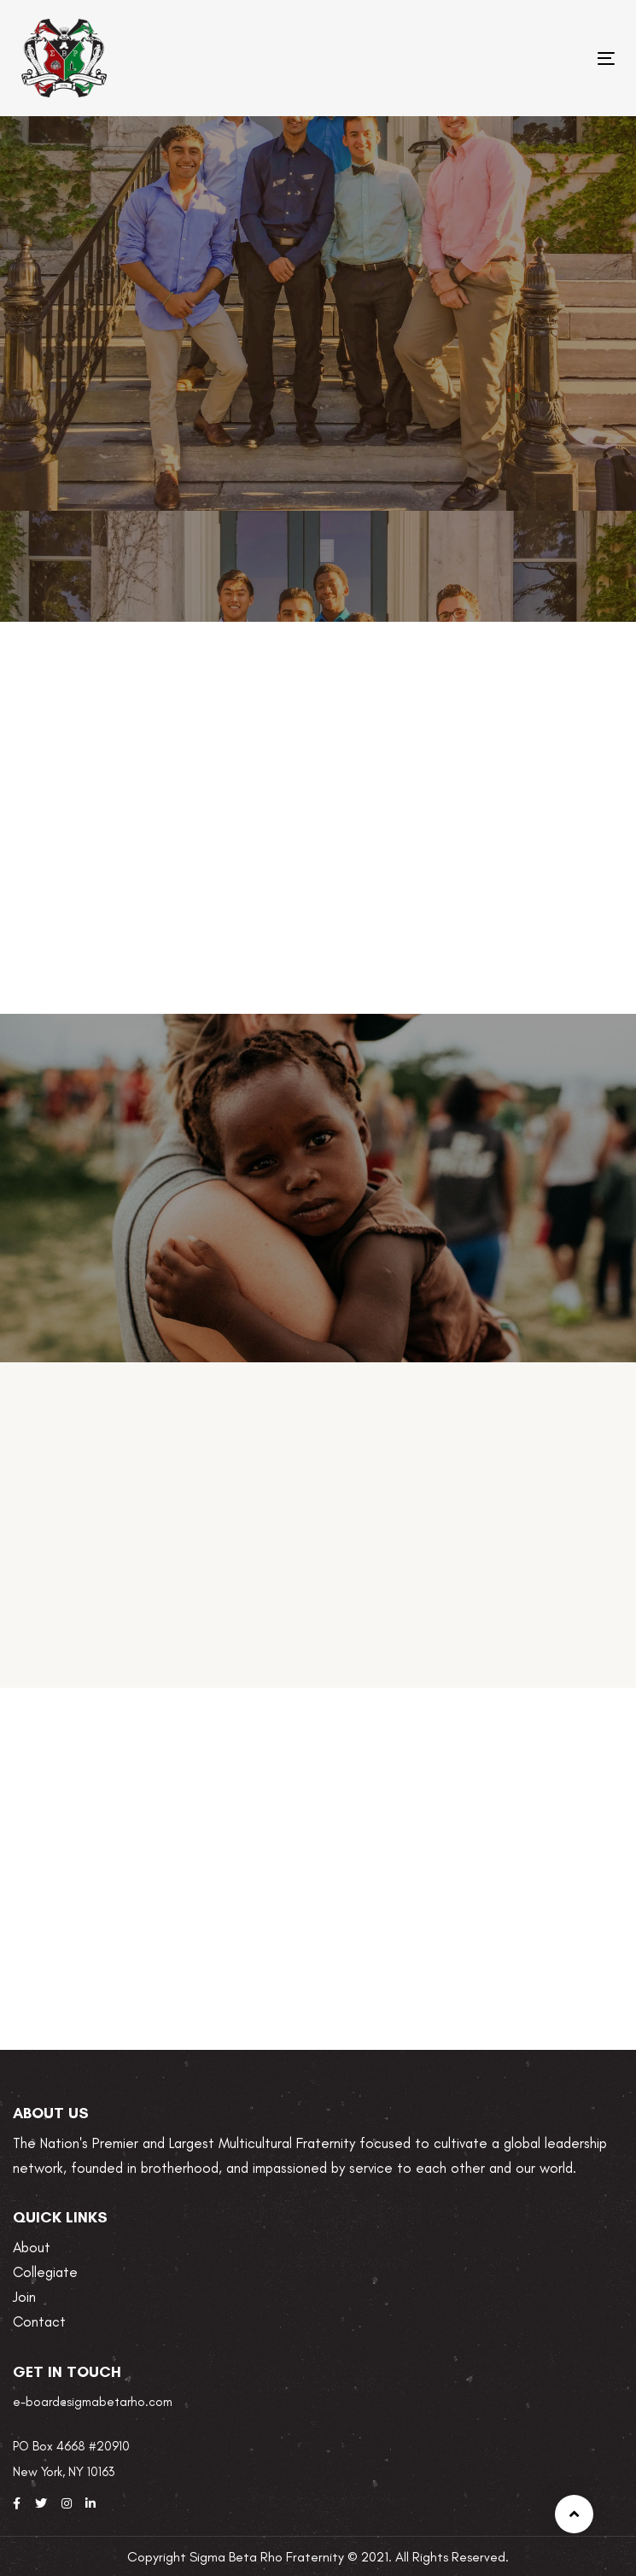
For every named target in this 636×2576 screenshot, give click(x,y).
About (31, 2247)
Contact (39, 2321)
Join (24, 2296)
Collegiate (45, 2271)
